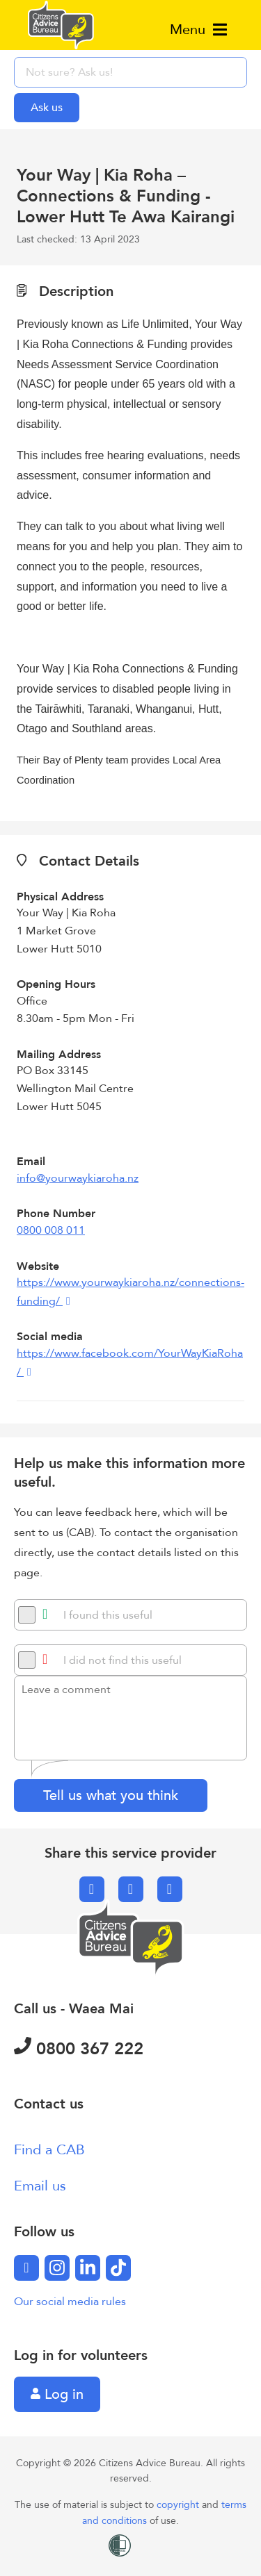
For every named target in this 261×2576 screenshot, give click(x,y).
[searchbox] (130, 72)
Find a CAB (49, 2149)
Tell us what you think (110, 1795)
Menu (198, 29)
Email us (40, 2186)
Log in (57, 2394)
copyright (179, 2504)
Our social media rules (70, 2301)
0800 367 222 (78, 2049)
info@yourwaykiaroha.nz (78, 1178)
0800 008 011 (51, 1230)
